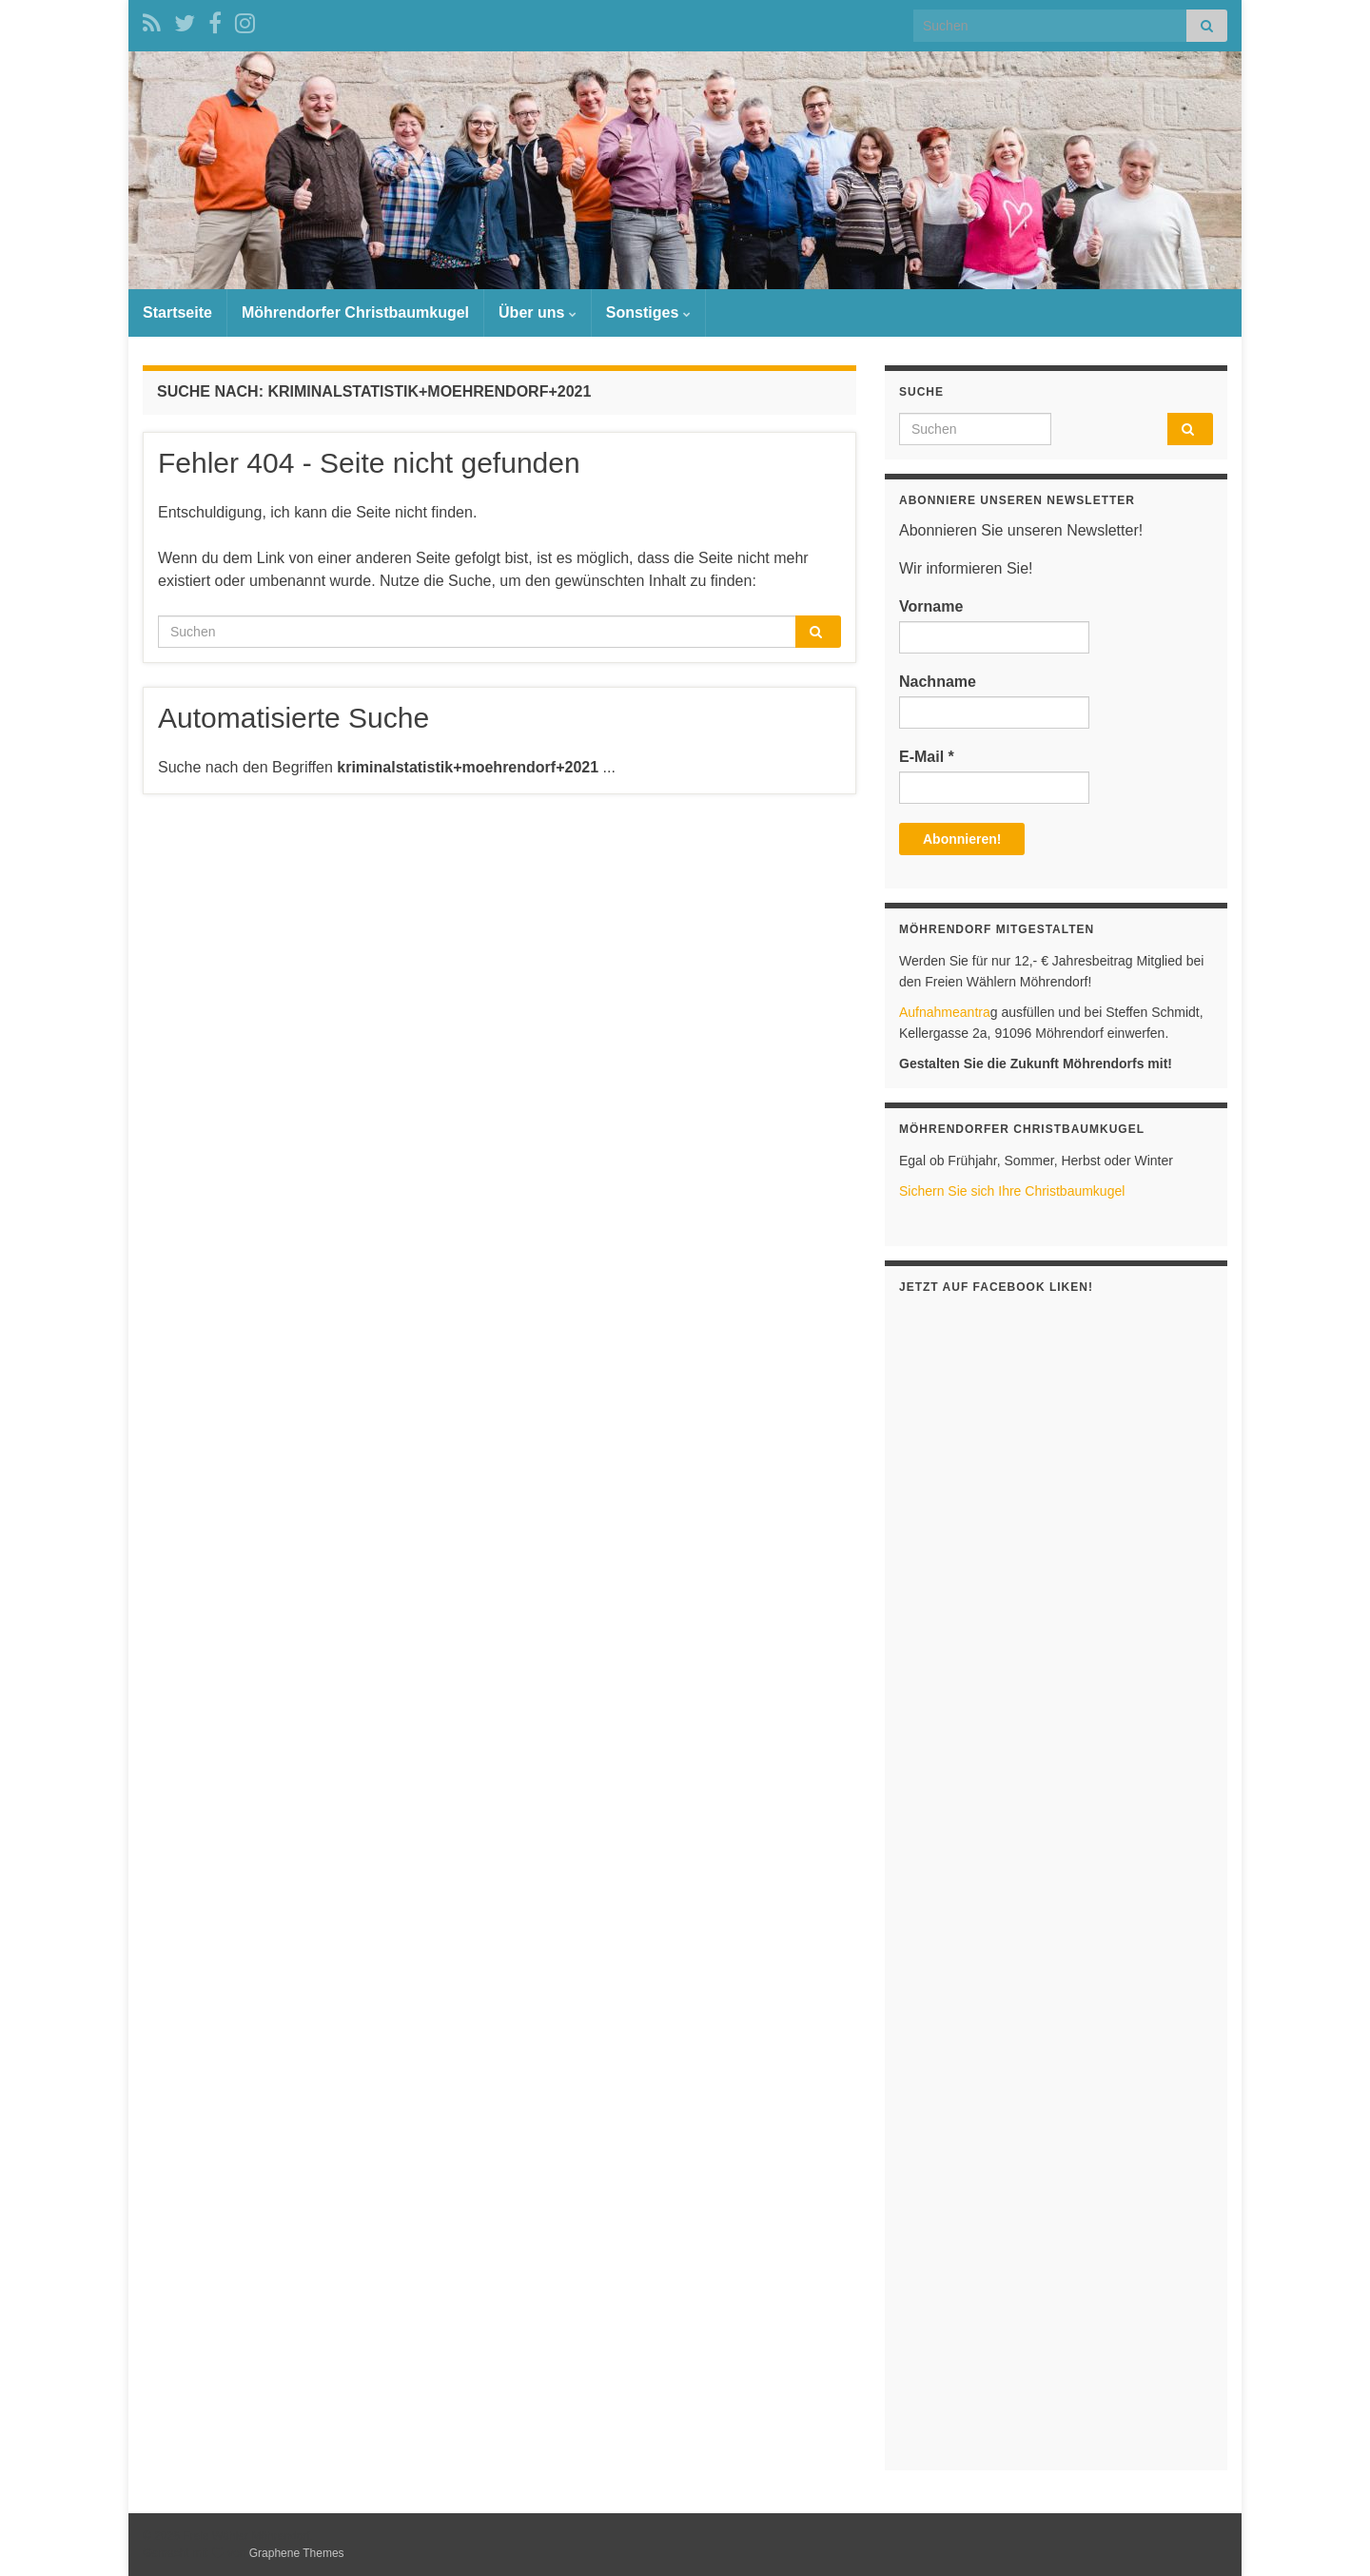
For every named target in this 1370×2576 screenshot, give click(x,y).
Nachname (937, 681)
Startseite (177, 312)
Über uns (538, 312)
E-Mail (926, 757)
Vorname (931, 606)
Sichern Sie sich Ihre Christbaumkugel (1012, 1191)
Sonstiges (648, 312)
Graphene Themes (296, 2553)
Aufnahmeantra (944, 1012)
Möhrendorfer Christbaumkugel (355, 312)
